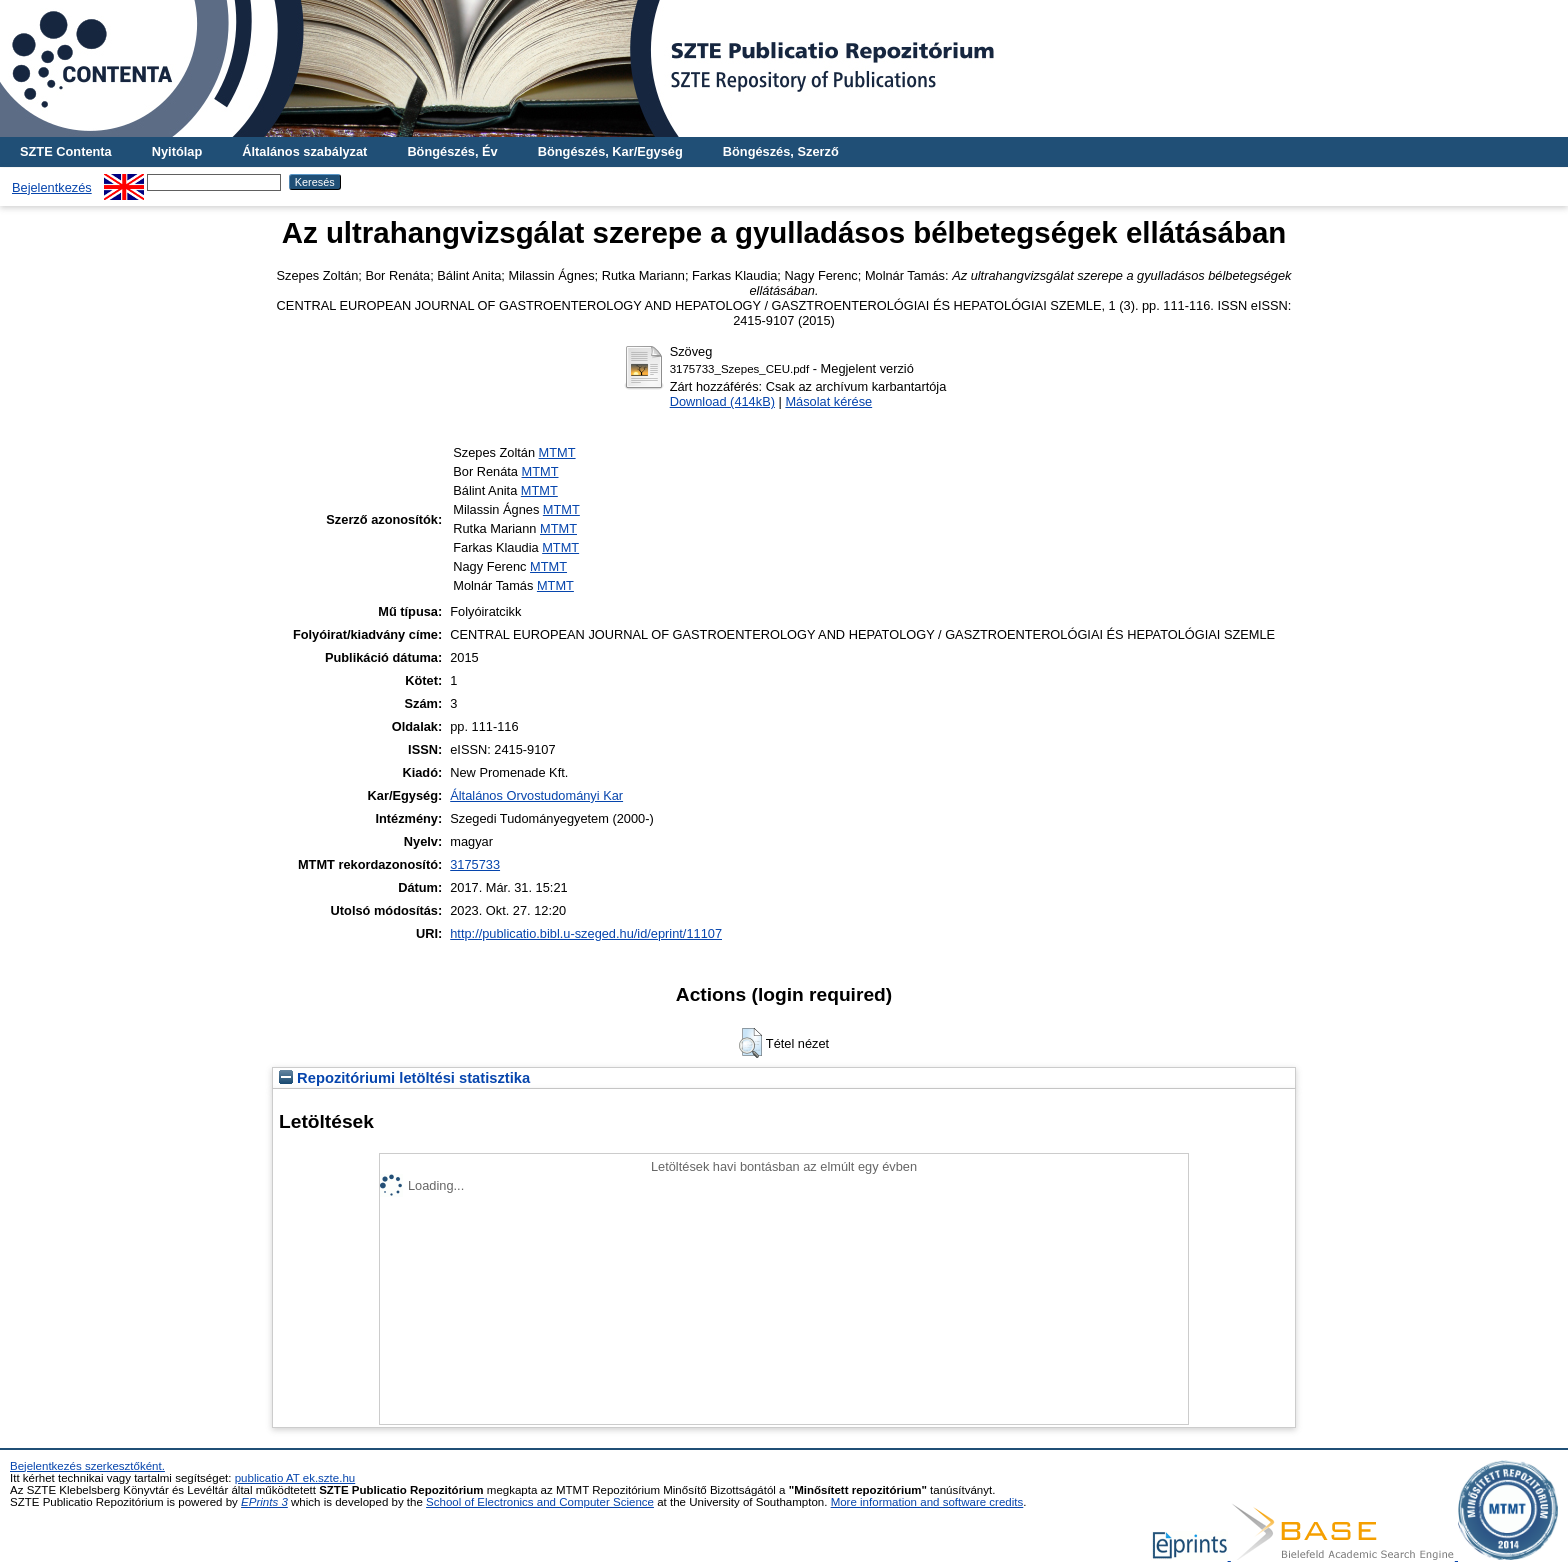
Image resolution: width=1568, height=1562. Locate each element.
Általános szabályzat (304, 151)
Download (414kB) (722, 401)
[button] (750, 1043)
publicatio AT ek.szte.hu (295, 1478)
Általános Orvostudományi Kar (536, 795)
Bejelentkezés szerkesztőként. (87, 1466)
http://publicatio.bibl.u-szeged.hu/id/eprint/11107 (586, 933)
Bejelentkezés (52, 187)
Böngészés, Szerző (781, 151)
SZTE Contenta (66, 151)
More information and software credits (927, 1502)
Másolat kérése (828, 401)
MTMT (557, 452)
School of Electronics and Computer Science (540, 1502)
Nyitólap (177, 151)
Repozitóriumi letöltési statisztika (404, 1078)
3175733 (475, 864)
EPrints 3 (264, 1502)
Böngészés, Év (452, 151)
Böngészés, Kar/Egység (610, 151)
